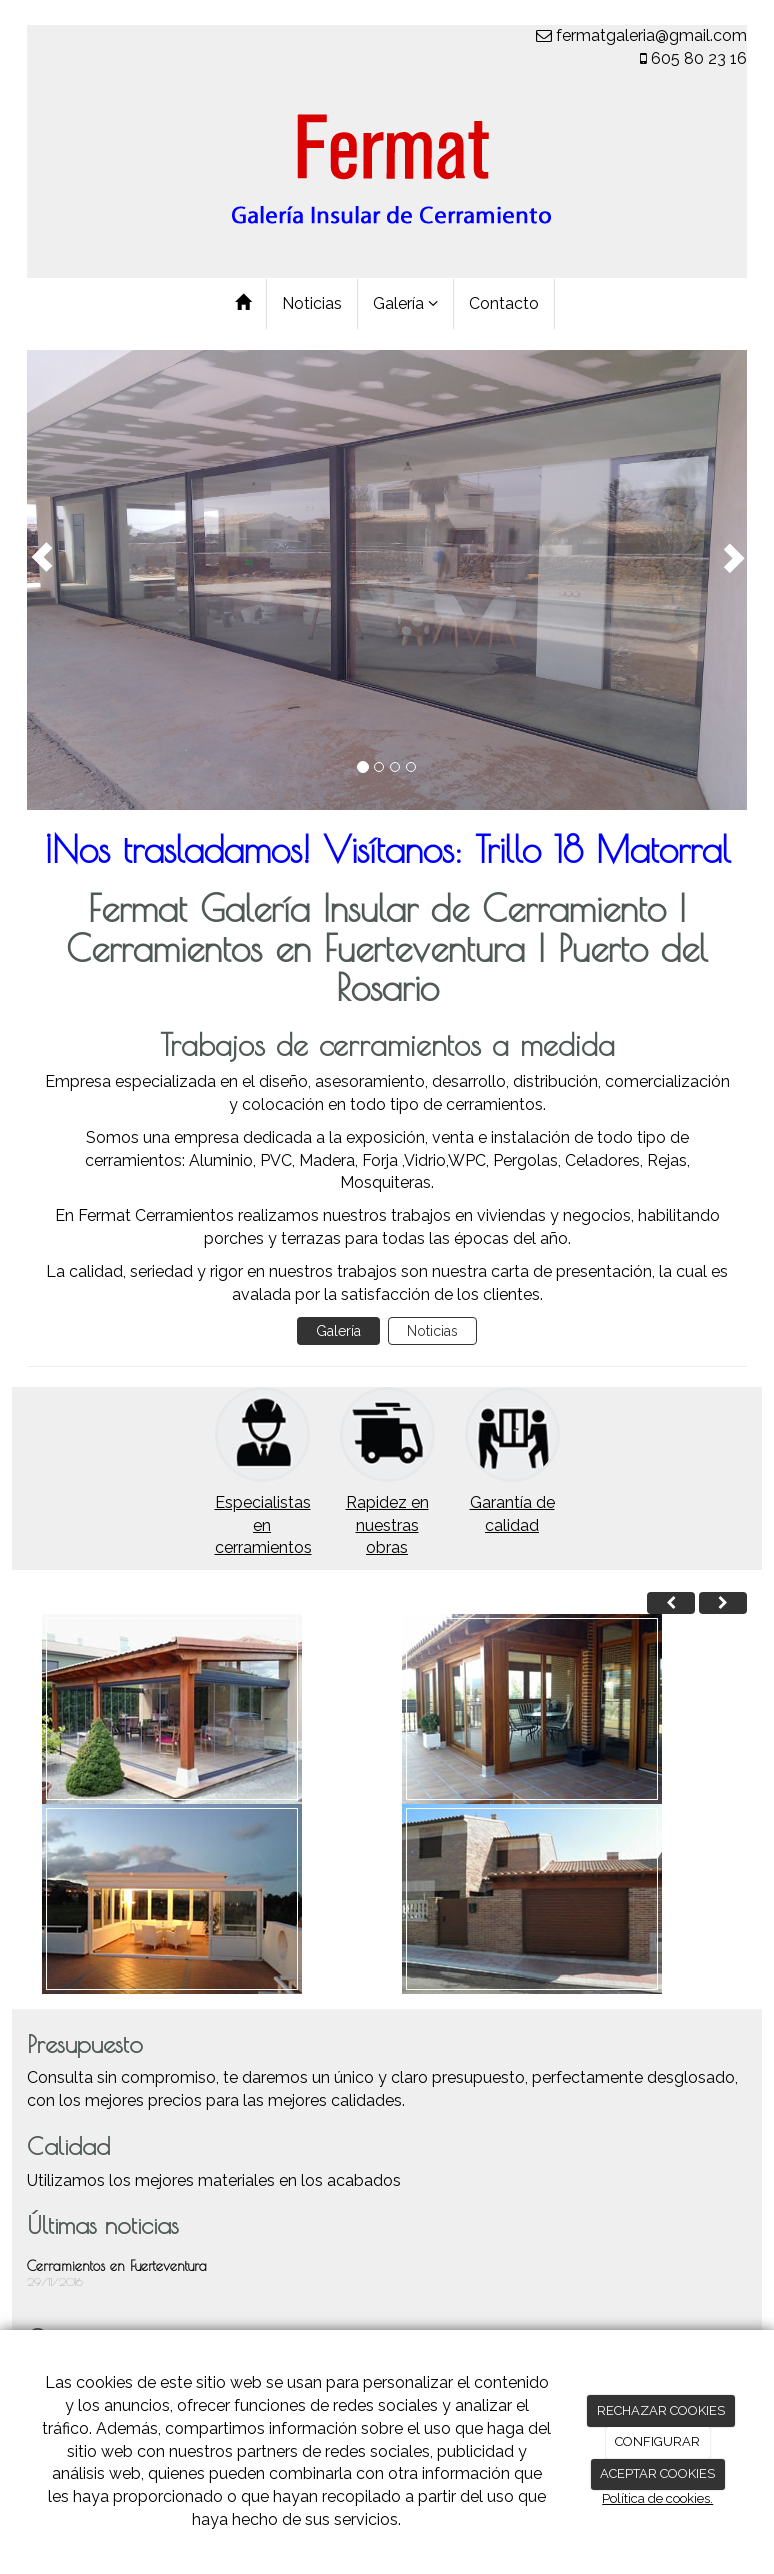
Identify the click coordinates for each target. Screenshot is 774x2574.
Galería (405, 303)
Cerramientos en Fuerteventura (117, 2266)
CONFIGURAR (657, 2441)
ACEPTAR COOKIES (657, 2473)
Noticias (312, 303)
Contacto (504, 303)
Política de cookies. (657, 2498)
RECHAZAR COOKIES (661, 2410)
